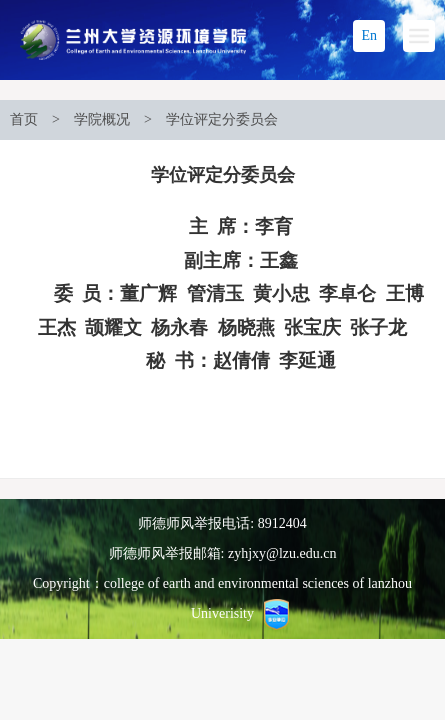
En (369, 35)
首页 (24, 119)
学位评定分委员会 (222, 119)
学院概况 (102, 119)
